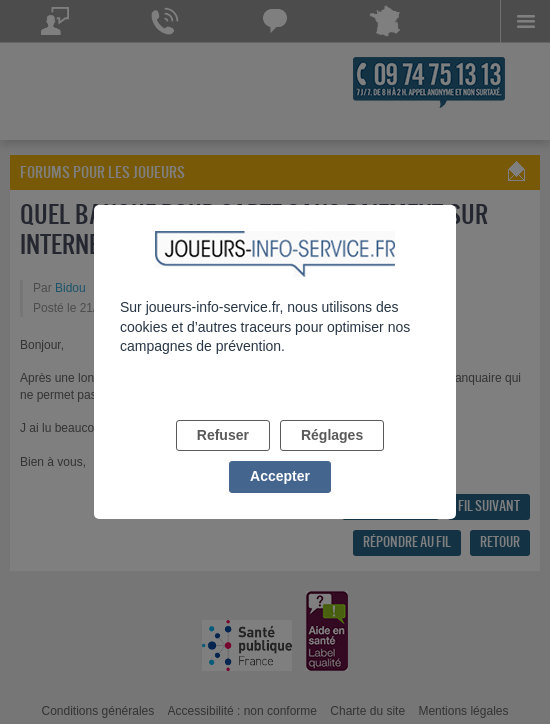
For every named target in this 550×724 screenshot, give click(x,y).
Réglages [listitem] (332, 435)
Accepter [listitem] (280, 476)
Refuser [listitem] (223, 435)
